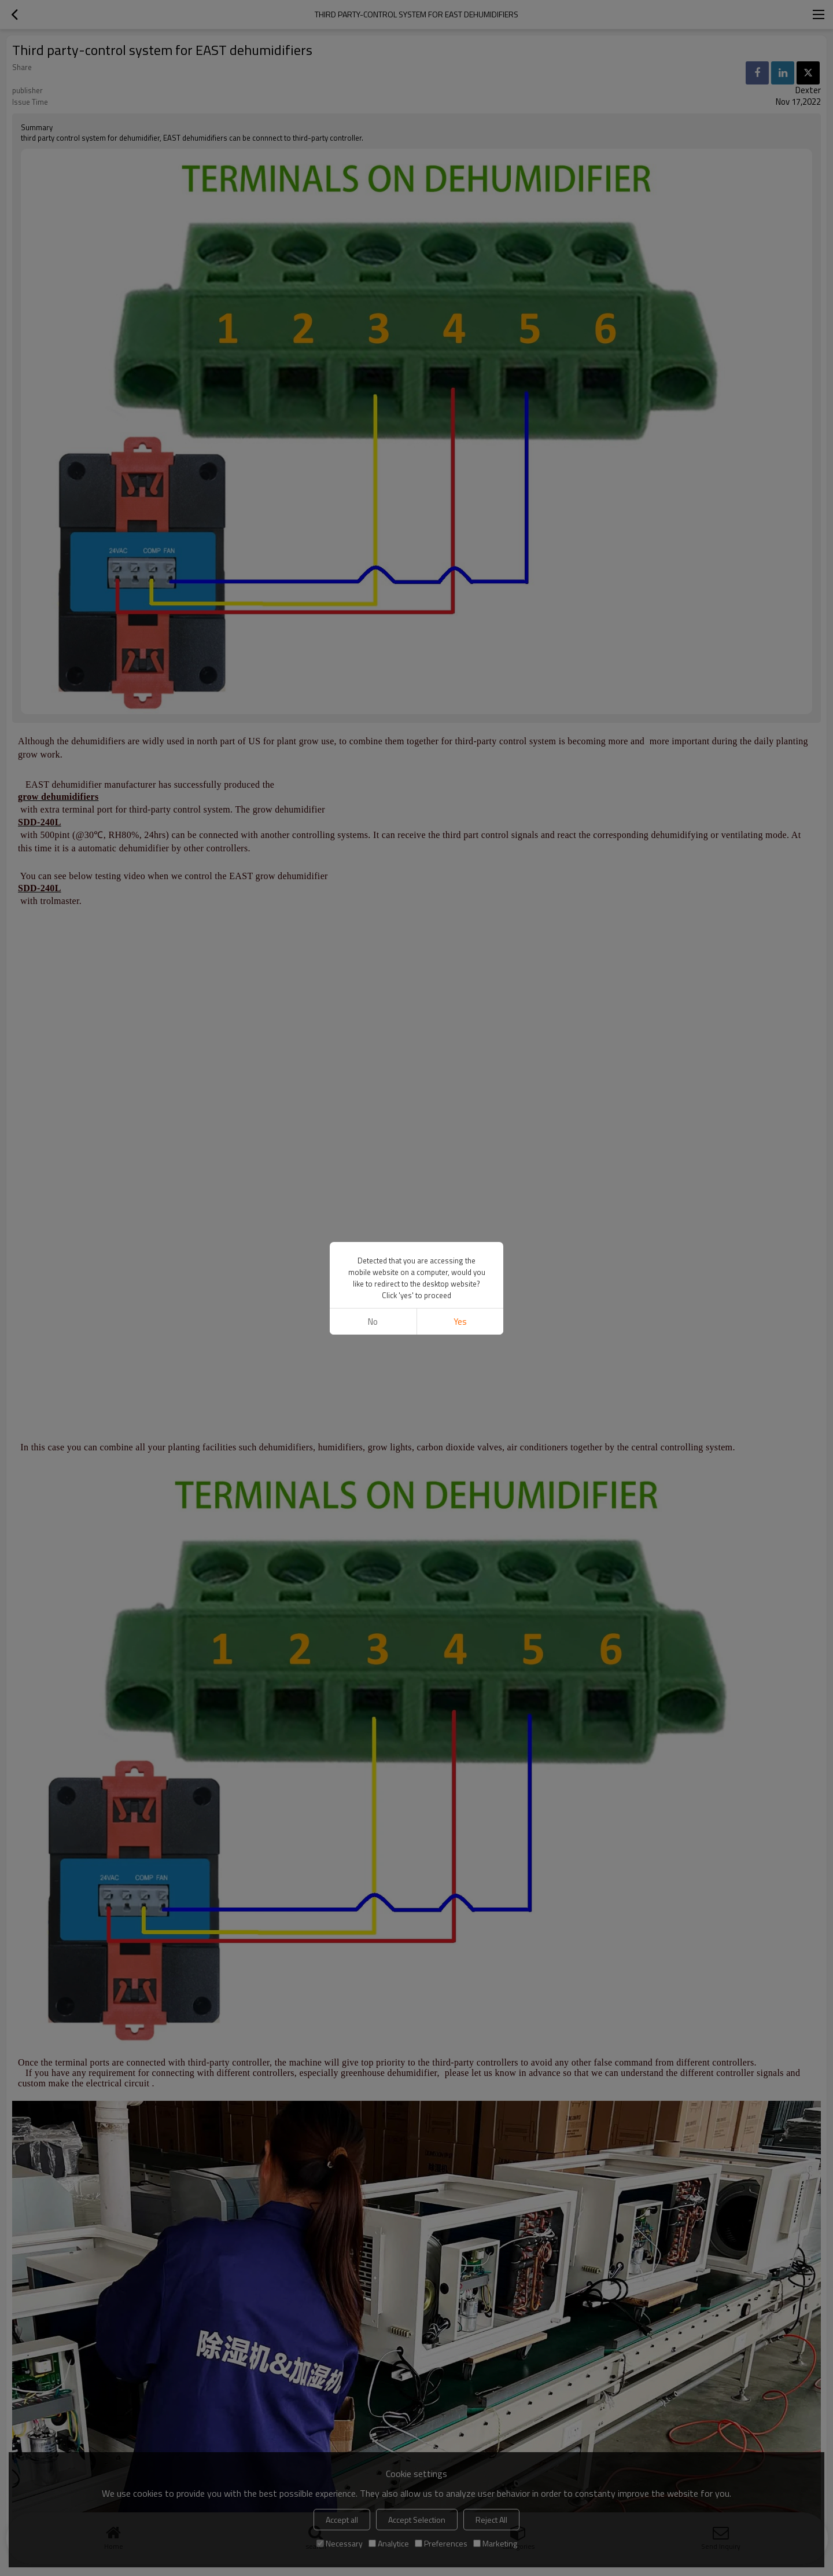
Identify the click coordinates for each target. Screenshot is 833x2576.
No (373, 1321)
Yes (460, 1321)
